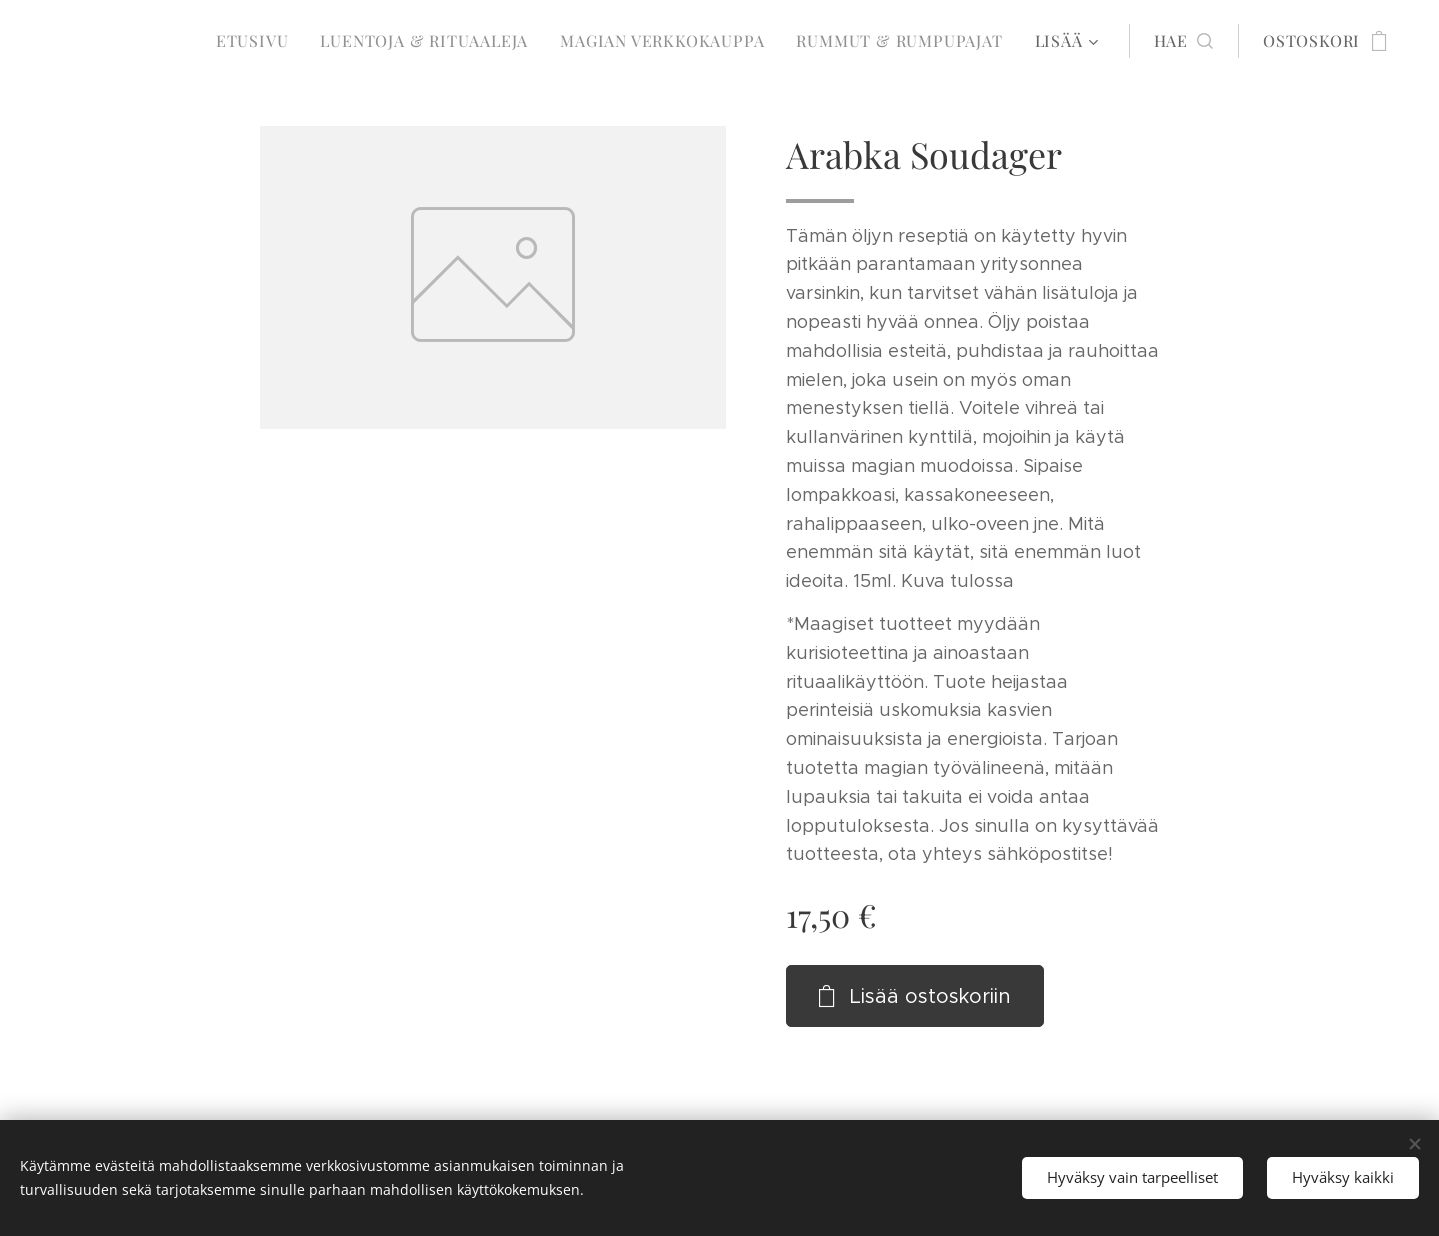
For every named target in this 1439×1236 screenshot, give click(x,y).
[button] (1183, 41)
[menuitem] (258, 41)
